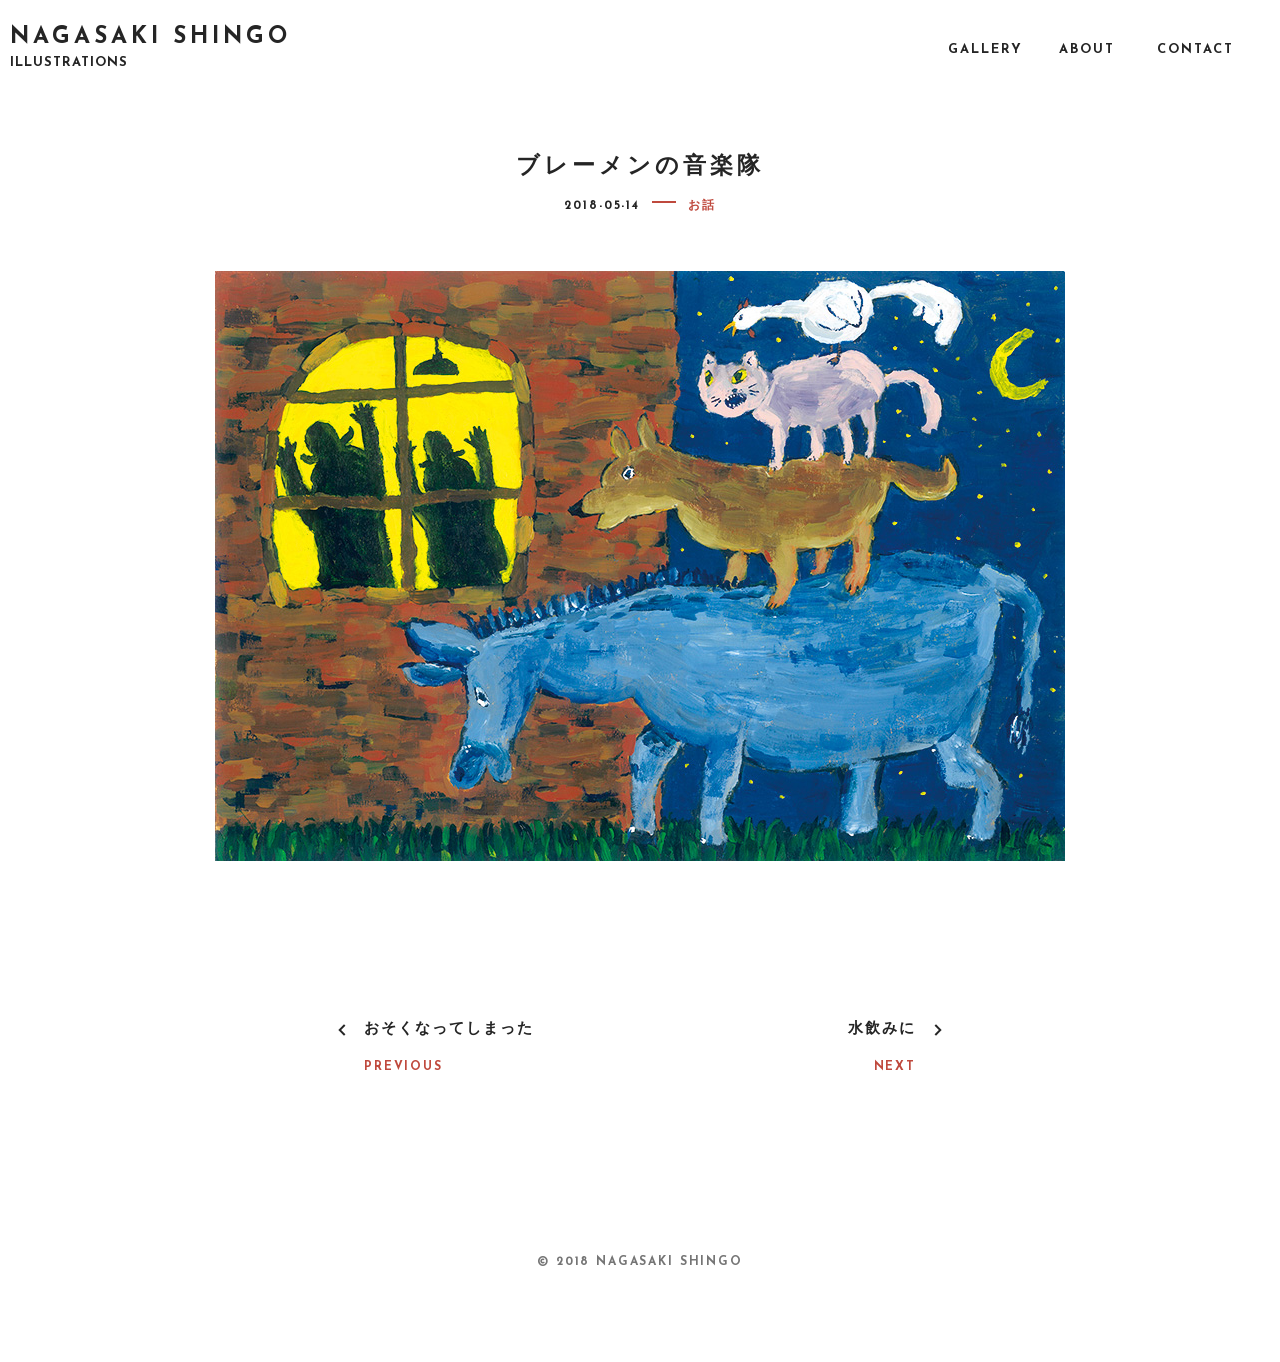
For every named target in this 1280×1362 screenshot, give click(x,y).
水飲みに (882, 1029)
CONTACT (1195, 49)
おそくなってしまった (449, 1029)
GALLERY (985, 49)
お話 (702, 206)
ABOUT (1087, 49)
